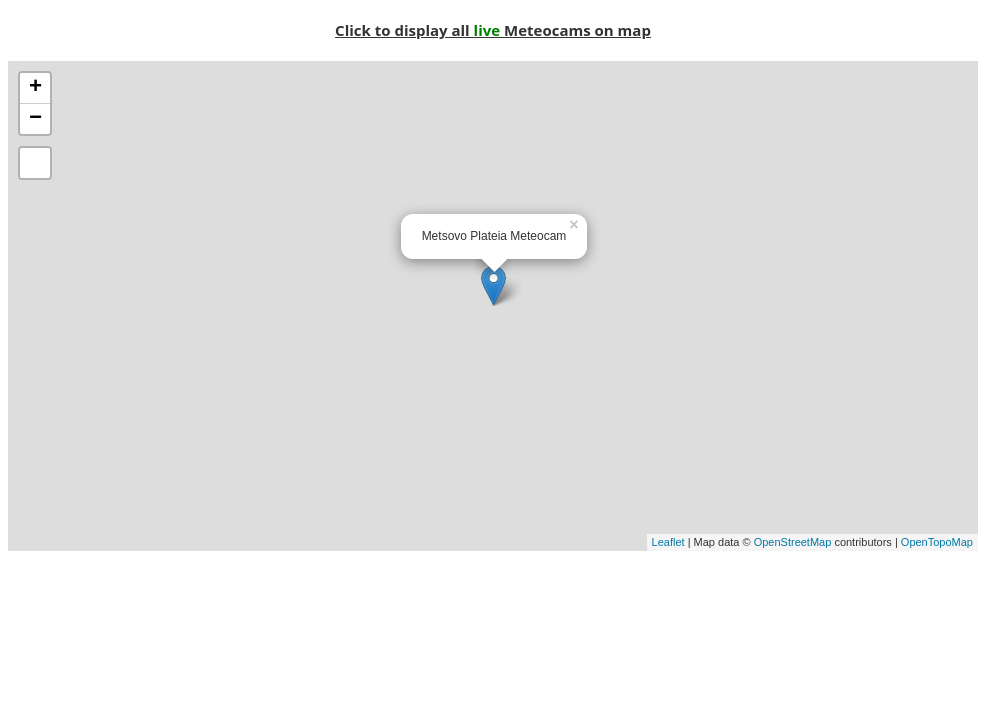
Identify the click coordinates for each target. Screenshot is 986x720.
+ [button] (35, 88)
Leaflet (668, 542)
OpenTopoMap (937, 542)
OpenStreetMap (793, 542)
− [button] (35, 119)
